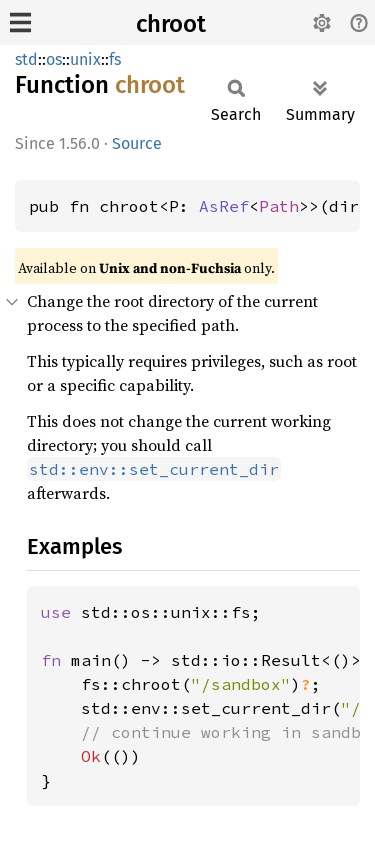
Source (137, 143)
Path (279, 206)
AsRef (224, 206)
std (26, 59)
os (54, 59)
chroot (171, 24)
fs (115, 59)
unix (85, 59)
